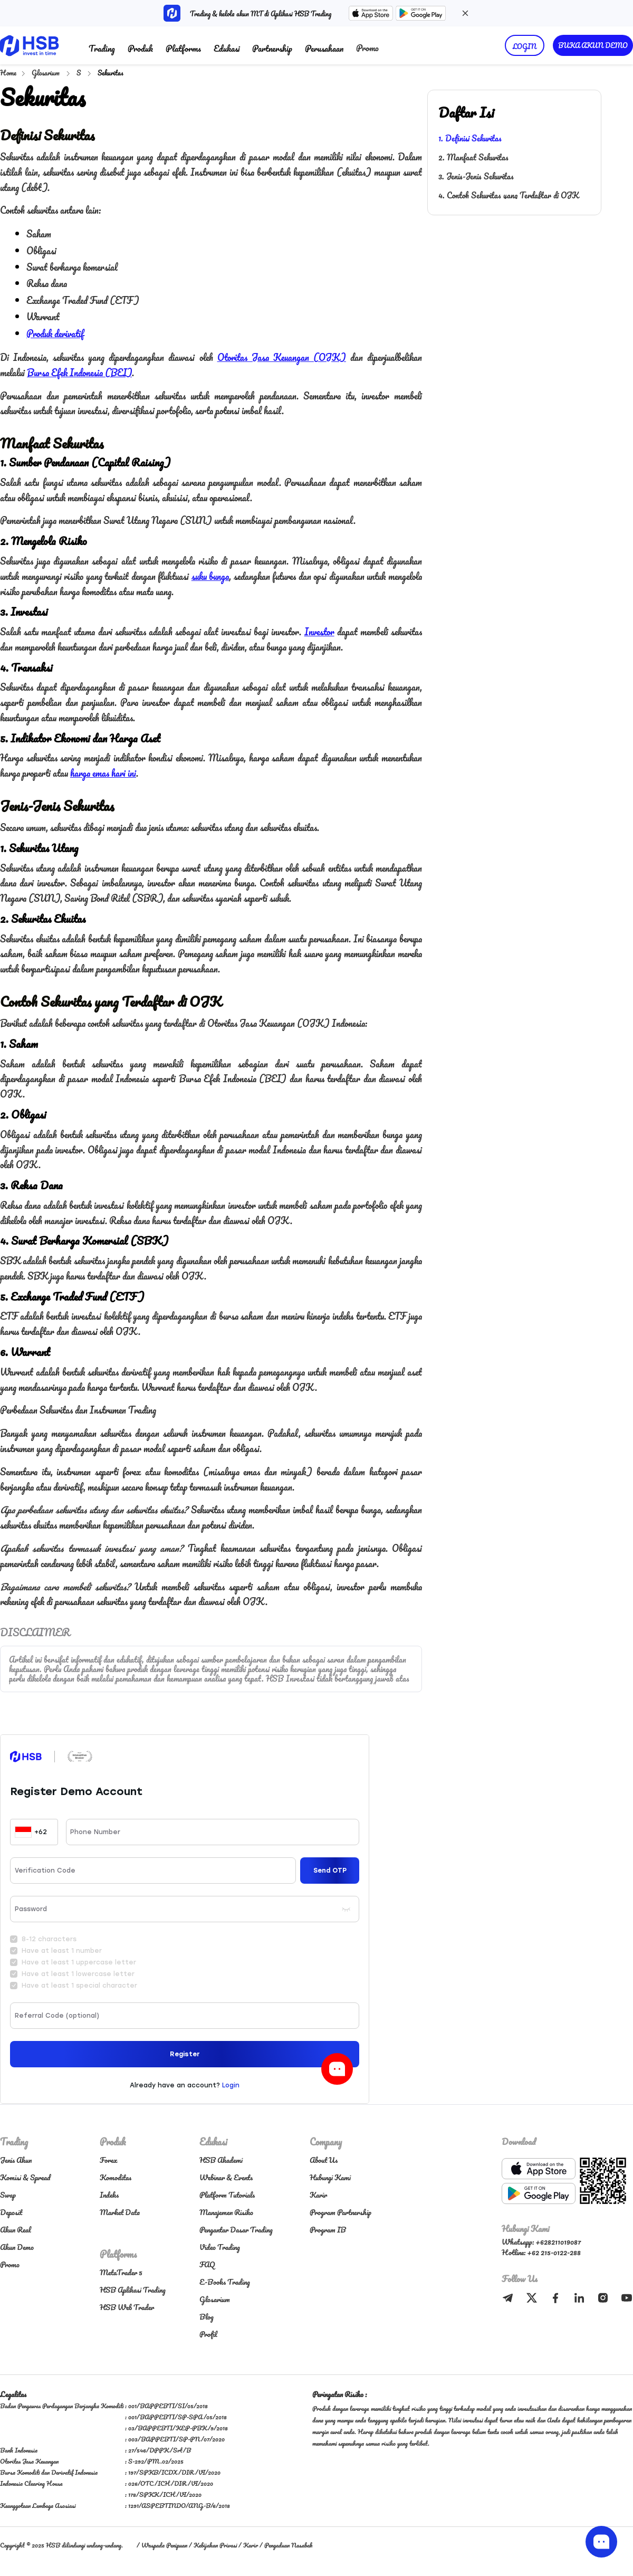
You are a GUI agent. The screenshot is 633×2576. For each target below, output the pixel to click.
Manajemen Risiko (226, 2212)
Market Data (120, 2212)
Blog (206, 2316)
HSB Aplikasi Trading (133, 2289)
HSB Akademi (221, 2160)
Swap (8, 2194)
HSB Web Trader (127, 2307)
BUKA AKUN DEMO (593, 45)
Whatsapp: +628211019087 (541, 2242)
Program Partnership (340, 2212)
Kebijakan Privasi (215, 2545)
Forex (109, 2160)
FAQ (207, 2264)
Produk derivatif (55, 333)
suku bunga (210, 576)
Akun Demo (17, 2247)
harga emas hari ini (103, 773)
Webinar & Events (226, 2177)
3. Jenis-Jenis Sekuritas (476, 176)
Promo (367, 48)
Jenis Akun (16, 2160)
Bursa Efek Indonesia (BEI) (79, 372)
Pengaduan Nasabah (288, 2545)
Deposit (11, 2212)
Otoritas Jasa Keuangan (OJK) (281, 357)
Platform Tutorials (227, 2194)
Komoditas (115, 2177)
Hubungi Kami (330, 2177)
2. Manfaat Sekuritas (473, 157)
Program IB (328, 2229)
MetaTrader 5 (121, 2272)
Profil (208, 2334)
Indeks (109, 2194)
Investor (319, 631)
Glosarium (46, 72)
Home (8, 72)
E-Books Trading (224, 2281)
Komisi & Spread (25, 2177)
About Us (324, 2160)
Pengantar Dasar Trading (236, 2229)
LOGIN (524, 46)
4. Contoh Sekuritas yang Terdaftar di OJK (508, 195)
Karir (318, 2194)
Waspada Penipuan (164, 2545)
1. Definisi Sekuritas (470, 138)
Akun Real (15, 2229)
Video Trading (219, 2247)
